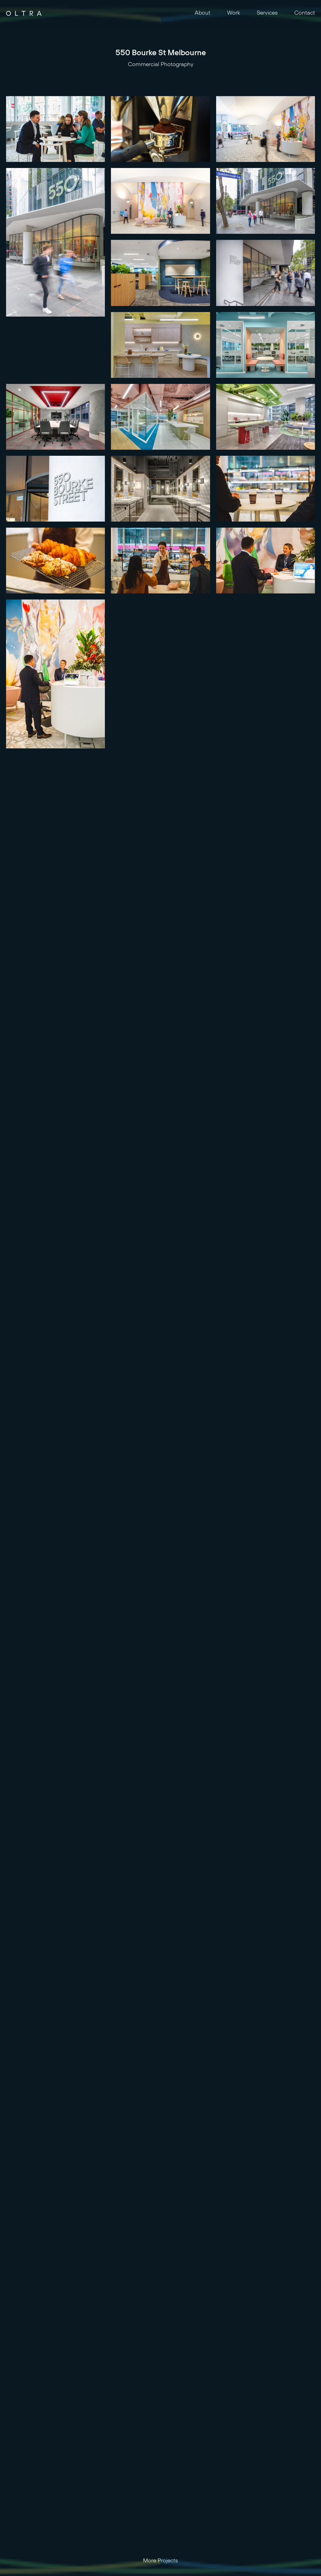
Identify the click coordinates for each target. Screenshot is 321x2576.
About (202, 13)
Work (233, 13)
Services (267, 13)
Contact (304, 13)
